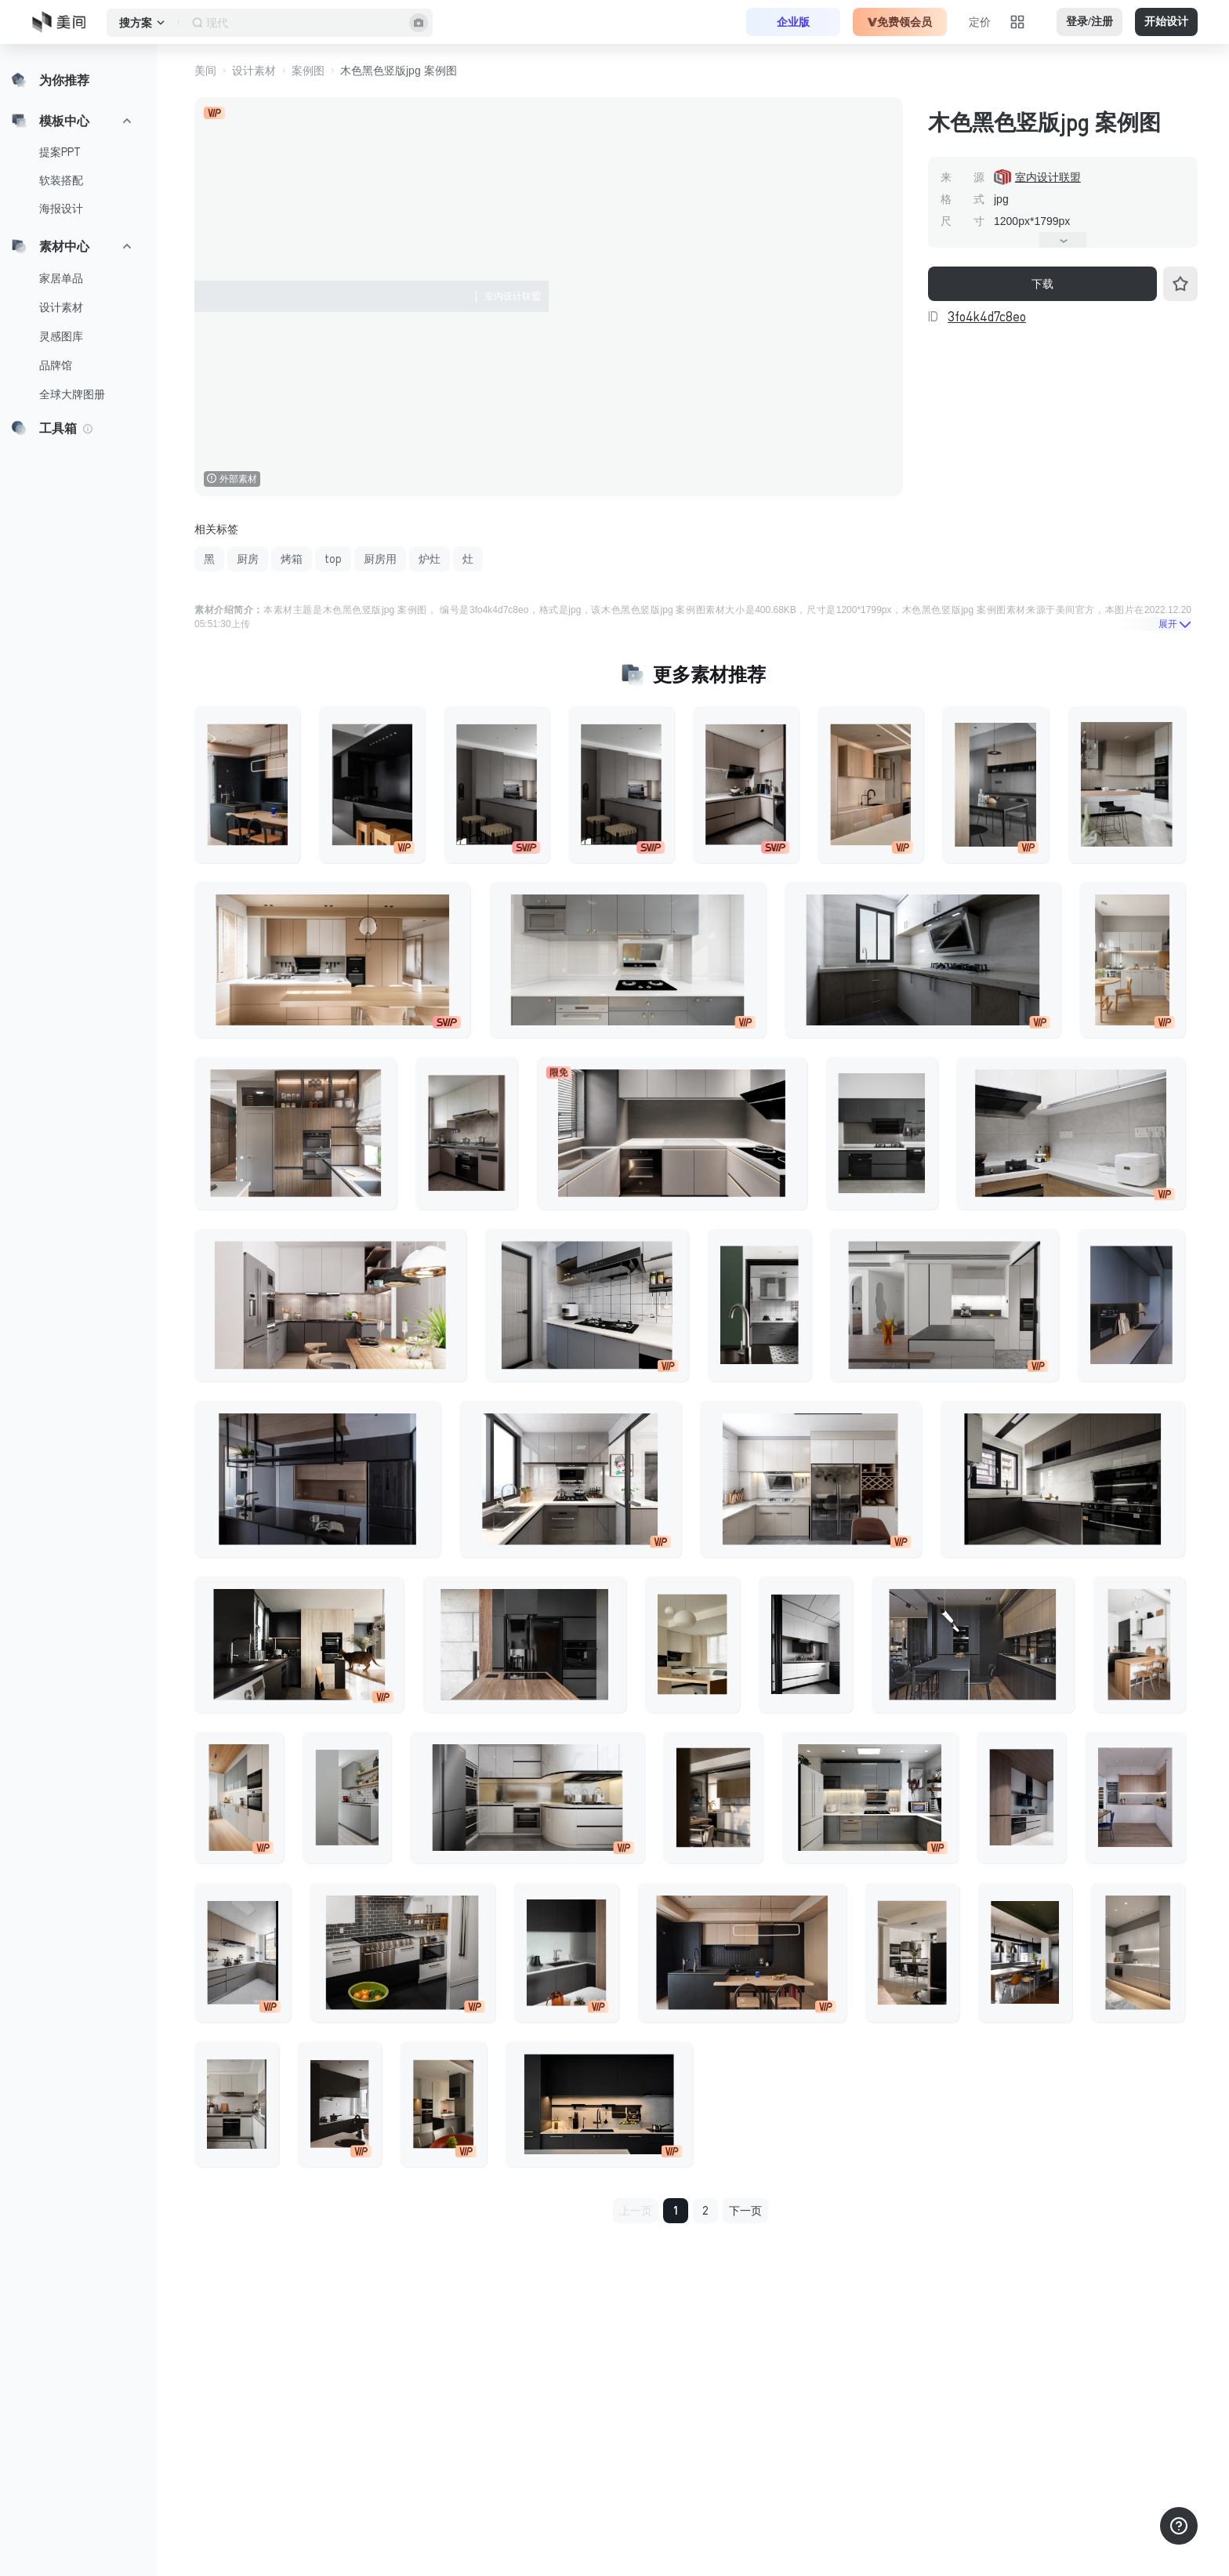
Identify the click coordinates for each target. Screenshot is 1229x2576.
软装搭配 (61, 180)
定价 (980, 22)
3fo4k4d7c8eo (987, 316)
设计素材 (61, 307)
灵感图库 (61, 336)
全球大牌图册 (72, 394)
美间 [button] (205, 70)
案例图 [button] (308, 70)
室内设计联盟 (1048, 177)
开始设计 (1166, 21)
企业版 (793, 22)
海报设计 (61, 208)
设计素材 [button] (254, 70)
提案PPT (60, 152)
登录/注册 (1089, 21)
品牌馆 (55, 365)
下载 (1042, 284)
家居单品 (61, 278)
